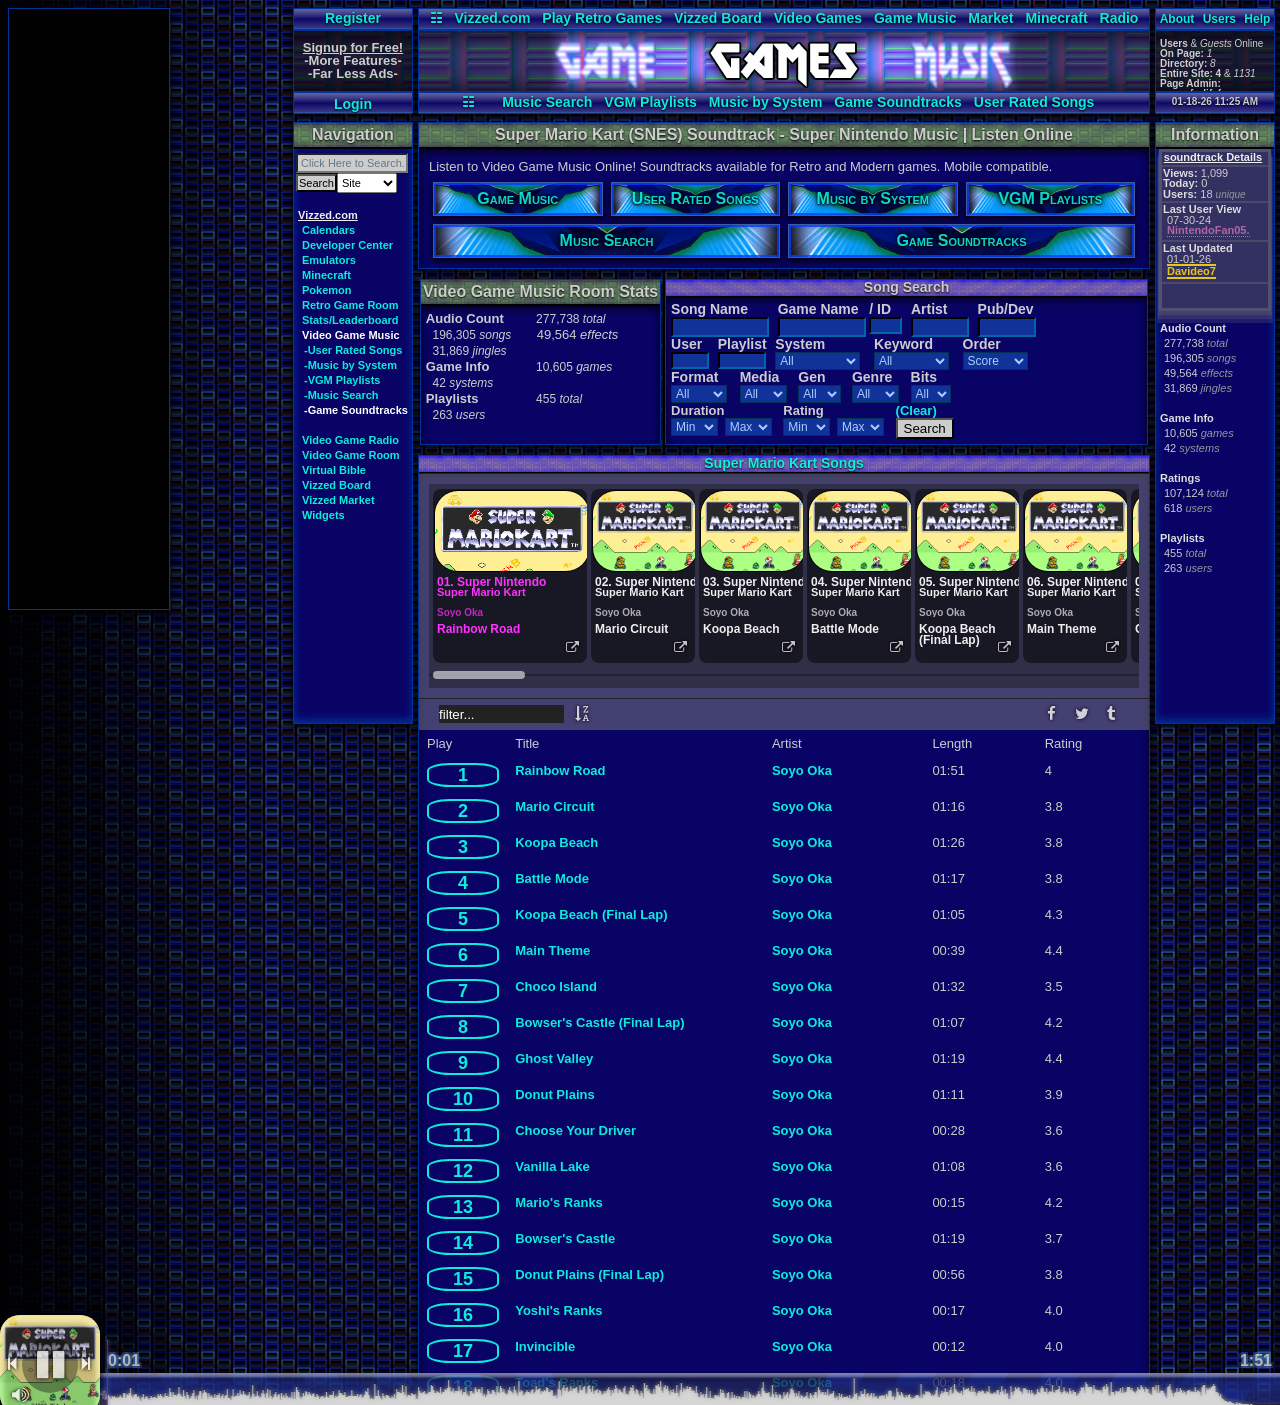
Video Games (818, 18)
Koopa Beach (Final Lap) (591, 914)
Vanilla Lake (552, 1166)
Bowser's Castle (565, 1238)
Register (353, 18)
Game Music (915, 18)
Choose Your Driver (575, 1130)
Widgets (323, 515)
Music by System (766, 102)
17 (463, 1351)
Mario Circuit (554, 806)
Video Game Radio (350, 440)
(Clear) (916, 410)
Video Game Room (351, 455)
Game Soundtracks (898, 102)
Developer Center (347, 245)
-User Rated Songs (353, 350)
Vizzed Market (338, 500)
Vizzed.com (492, 18)
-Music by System (350, 365)
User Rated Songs (1034, 102)
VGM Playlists (650, 102)
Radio (1119, 18)
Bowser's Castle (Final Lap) (599, 1022)
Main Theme (552, 950)
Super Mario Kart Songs (783, 463)
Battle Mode (552, 878)
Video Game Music (351, 335)
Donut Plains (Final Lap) (589, 1274)
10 (463, 1099)
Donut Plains (554, 1094)
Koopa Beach (556, 842)
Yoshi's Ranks (558, 1310)
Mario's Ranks (559, 1202)
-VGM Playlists (342, 380)
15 (463, 1279)
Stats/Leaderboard (350, 320)
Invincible (545, 1346)
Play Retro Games (602, 18)
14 (463, 1243)
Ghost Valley (554, 1058)
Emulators (329, 260)
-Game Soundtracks (356, 410)
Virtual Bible (334, 470)
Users (1219, 19)
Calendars (328, 230)
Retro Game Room (350, 305)
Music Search (547, 102)
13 (463, 1207)
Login (353, 104)
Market (990, 18)
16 (463, 1315)
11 (463, 1135)
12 (463, 1171)
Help (1257, 19)
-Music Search (341, 395)
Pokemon (327, 290)
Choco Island (556, 986)
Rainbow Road (560, 770)
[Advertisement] (89, 309)
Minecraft (1056, 18)
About (1177, 19)
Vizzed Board (718, 18)
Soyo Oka (802, 770)
